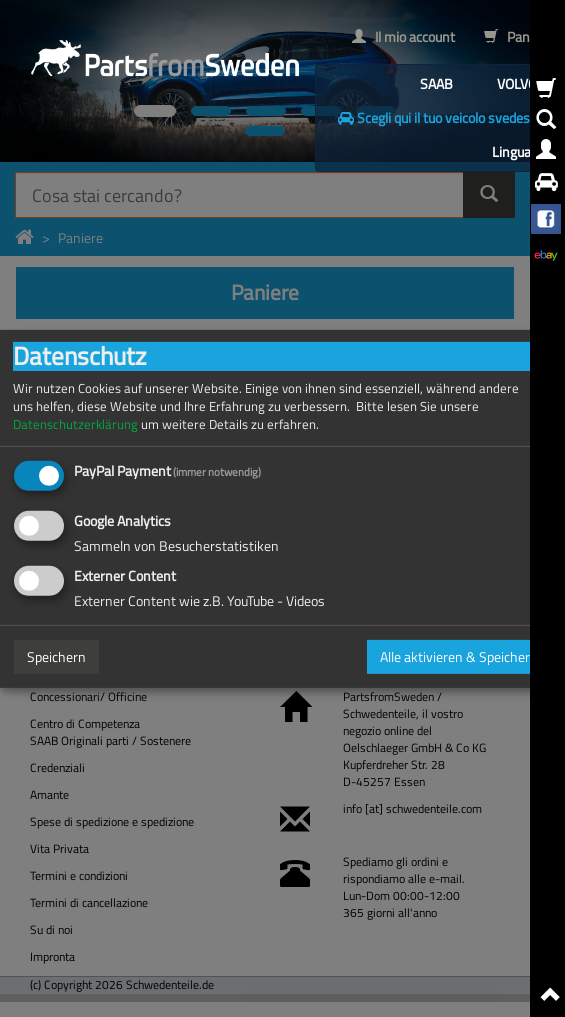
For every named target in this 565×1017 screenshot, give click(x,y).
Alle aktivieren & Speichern (459, 656)
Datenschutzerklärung (75, 423)
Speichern (56, 656)
